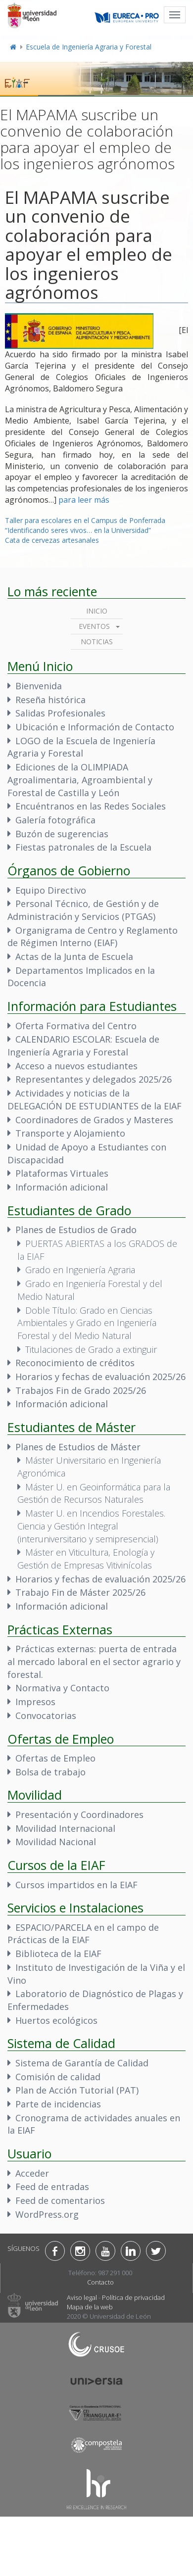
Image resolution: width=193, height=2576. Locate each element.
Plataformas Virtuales (61, 1173)
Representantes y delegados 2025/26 (93, 1079)
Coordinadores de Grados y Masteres (94, 1120)
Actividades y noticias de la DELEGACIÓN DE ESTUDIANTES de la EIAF (94, 1099)
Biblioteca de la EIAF (58, 1953)
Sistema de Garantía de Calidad (81, 2063)
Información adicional (61, 1187)
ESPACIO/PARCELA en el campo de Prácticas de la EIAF (83, 1933)
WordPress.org (47, 2214)
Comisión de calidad (57, 2077)
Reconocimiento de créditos (75, 1363)
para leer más (83, 499)
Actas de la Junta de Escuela (74, 956)
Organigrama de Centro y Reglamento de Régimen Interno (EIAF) (92, 936)
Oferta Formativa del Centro (76, 1026)
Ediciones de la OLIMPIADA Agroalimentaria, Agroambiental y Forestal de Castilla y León (79, 779)
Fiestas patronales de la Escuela (83, 847)
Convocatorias (45, 1715)
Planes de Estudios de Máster (78, 1447)
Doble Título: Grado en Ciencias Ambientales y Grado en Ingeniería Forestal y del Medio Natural (86, 1322)
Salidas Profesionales (60, 713)
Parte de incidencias (58, 2104)
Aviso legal (82, 2297)
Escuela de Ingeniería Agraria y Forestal (88, 46)
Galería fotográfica (55, 820)
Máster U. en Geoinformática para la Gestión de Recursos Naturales (93, 1493)
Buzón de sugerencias (61, 834)
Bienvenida (38, 686)
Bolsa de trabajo (50, 1772)
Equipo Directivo (50, 890)
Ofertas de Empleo (55, 1758)
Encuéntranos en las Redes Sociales (90, 806)
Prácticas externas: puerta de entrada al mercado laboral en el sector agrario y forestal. (94, 1661)
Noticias (97, 641)
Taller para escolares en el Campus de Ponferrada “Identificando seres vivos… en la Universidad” (85, 525)
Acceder (32, 2173)
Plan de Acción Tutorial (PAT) (77, 2090)
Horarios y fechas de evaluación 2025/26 (100, 1377)
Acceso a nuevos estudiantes (76, 1066)
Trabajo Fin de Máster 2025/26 (80, 1592)
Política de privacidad (133, 2297)
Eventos (94, 626)
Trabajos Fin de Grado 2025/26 (80, 1390)
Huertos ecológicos (56, 2020)
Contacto (100, 2282)
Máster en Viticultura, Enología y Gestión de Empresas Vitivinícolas (85, 1558)
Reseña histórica (50, 700)
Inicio (96, 611)
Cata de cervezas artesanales (52, 540)
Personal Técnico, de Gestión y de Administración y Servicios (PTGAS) (83, 910)
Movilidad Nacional (55, 1842)
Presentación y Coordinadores (79, 1814)
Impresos (35, 1702)
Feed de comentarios (60, 2200)
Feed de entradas (52, 2187)
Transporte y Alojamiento (70, 1133)
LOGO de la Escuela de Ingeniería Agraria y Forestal (81, 747)
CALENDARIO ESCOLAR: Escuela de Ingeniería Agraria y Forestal (83, 1045)
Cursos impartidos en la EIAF (76, 1885)
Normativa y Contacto (62, 1688)
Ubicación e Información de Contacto (94, 727)
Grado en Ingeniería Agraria (80, 1270)
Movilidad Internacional (65, 1828)
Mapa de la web (90, 2306)
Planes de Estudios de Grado (76, 1230)
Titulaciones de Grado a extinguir (91, 1349)
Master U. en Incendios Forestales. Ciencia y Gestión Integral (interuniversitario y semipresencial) (91, 1525)
